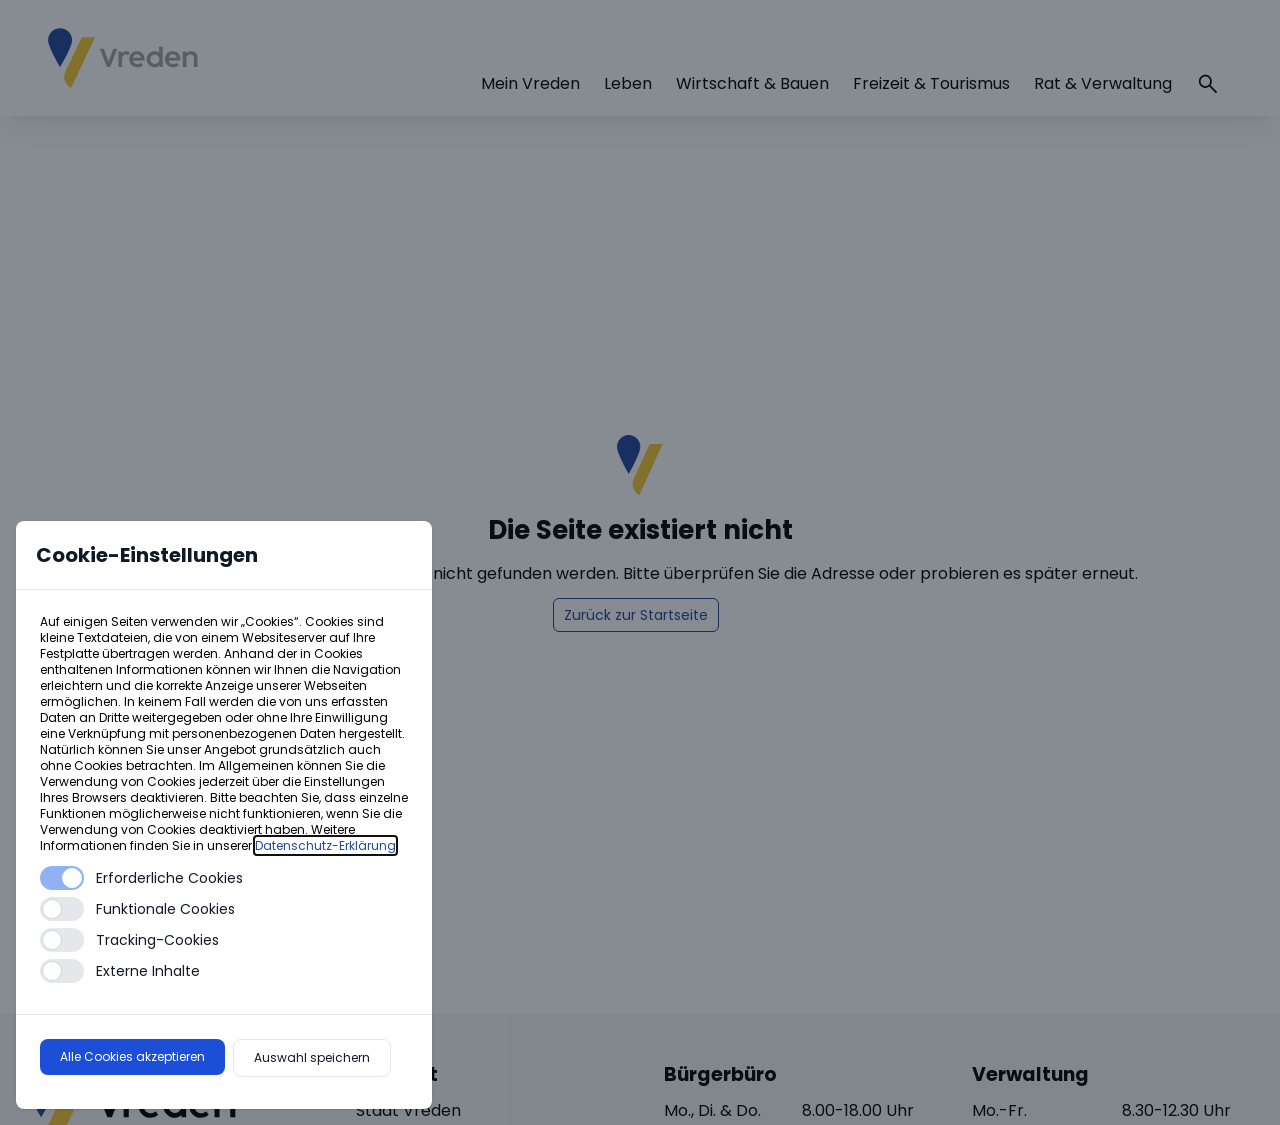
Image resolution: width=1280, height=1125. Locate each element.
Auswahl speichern (312, 1057)
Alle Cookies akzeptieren (132, 1056)
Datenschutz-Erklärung (325, 845)
